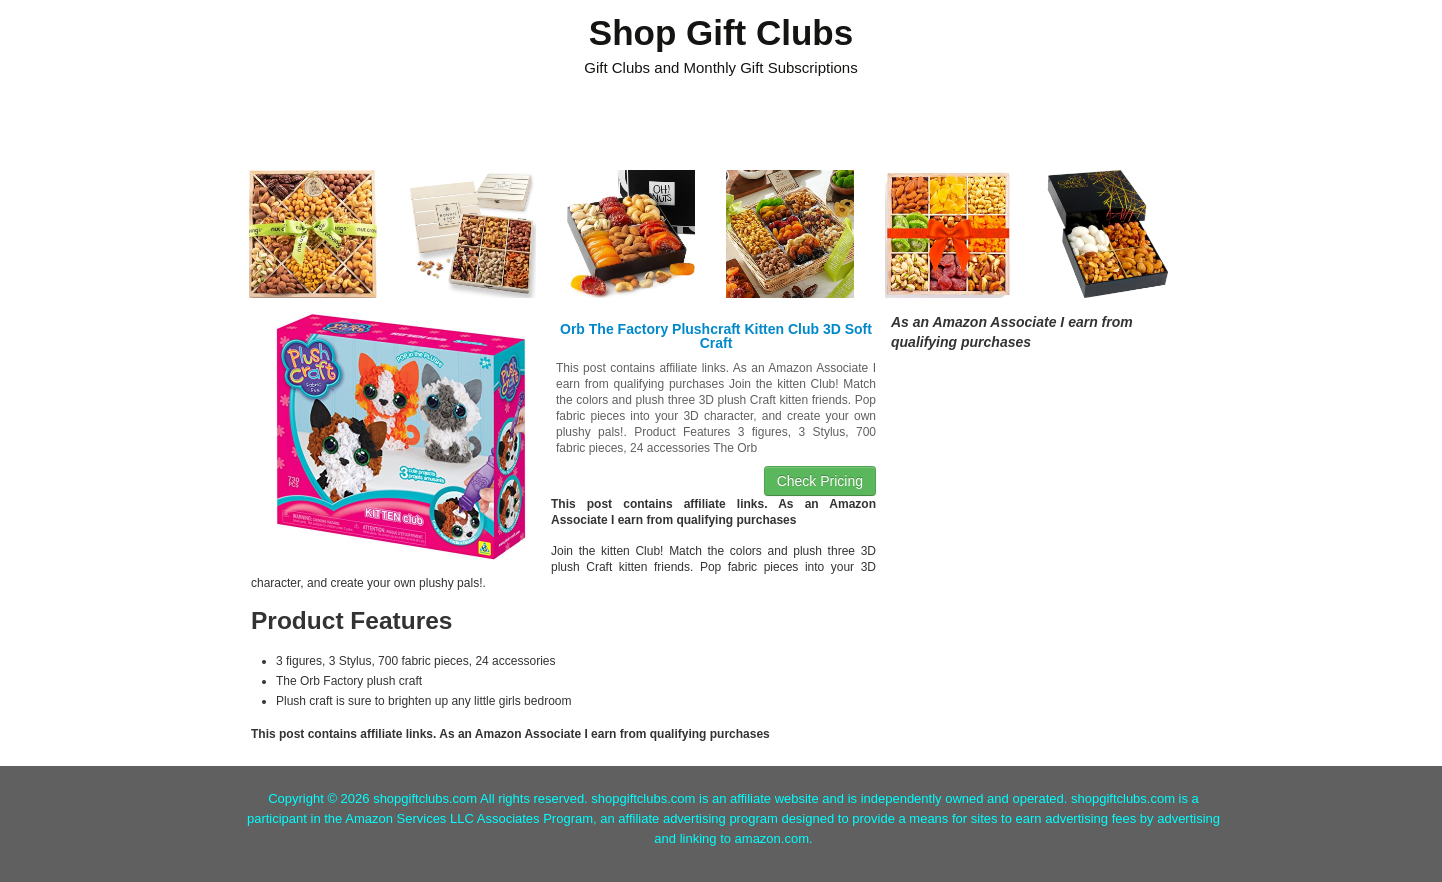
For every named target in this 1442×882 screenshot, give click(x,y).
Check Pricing (820, 481)
